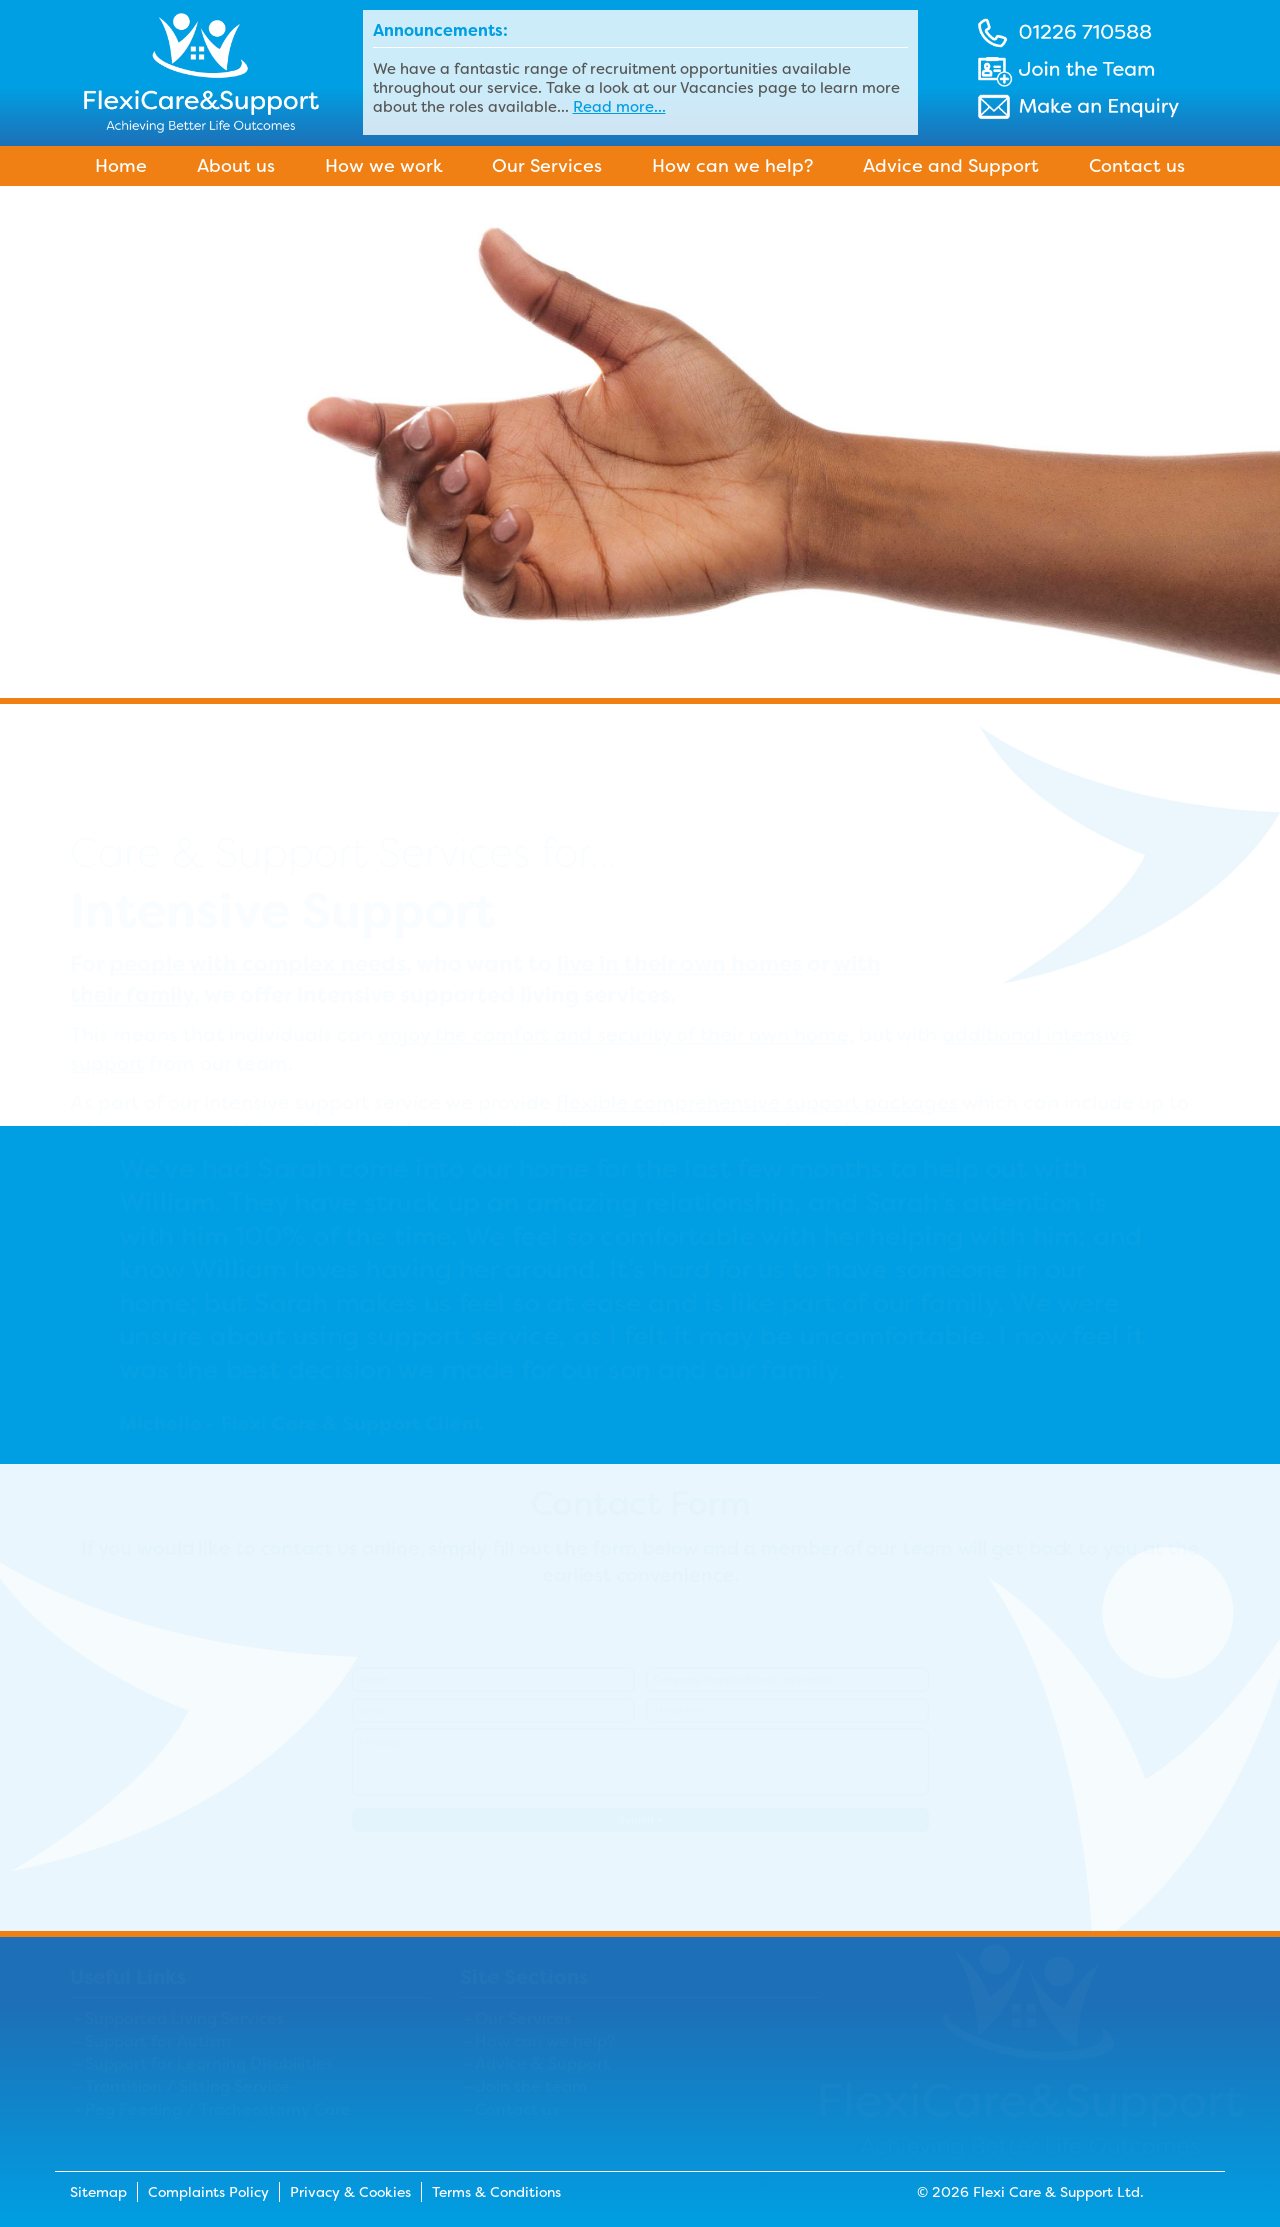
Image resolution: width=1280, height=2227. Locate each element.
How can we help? (732, 166)
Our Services (547, 166)
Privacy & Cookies (350, 2192)
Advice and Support (951, 166)
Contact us (1137, 166)
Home (121, 166)
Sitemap (98, 2192)
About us (236, 166)
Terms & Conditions (496, 2192)
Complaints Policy (208, 2192)
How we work (384, 166)
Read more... (619, 107)
